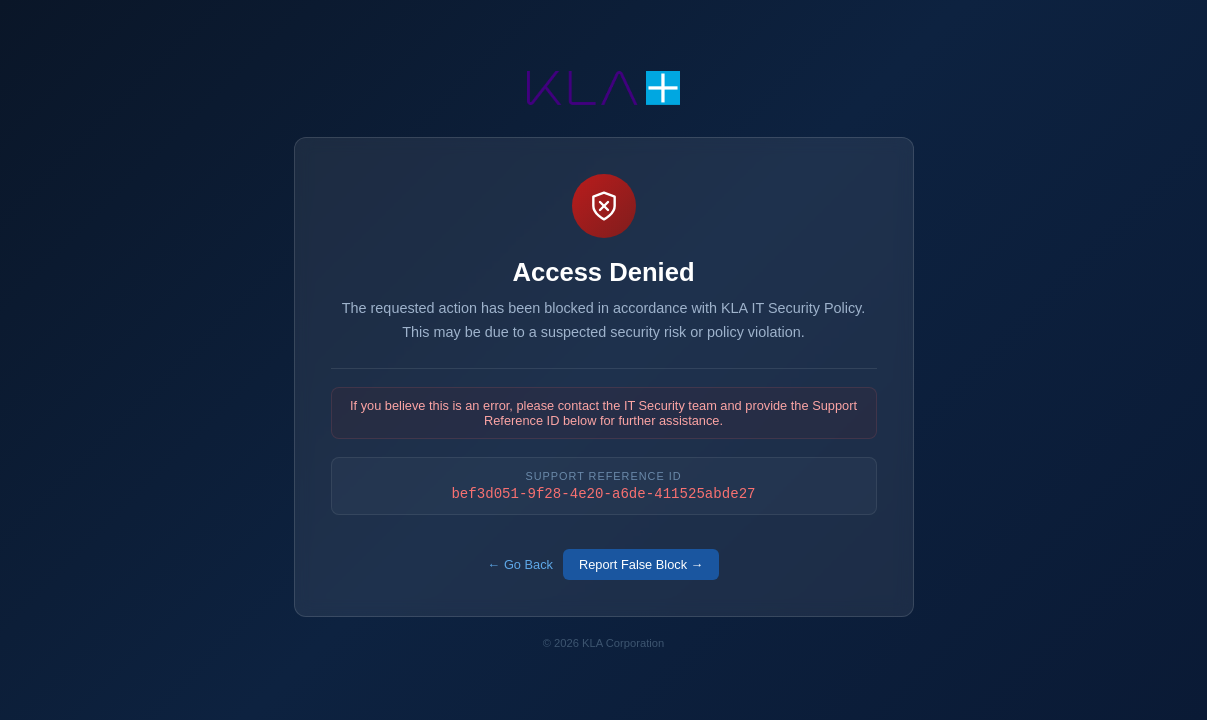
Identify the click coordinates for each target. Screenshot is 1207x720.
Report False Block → (641, 565)
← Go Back (520, 565)
